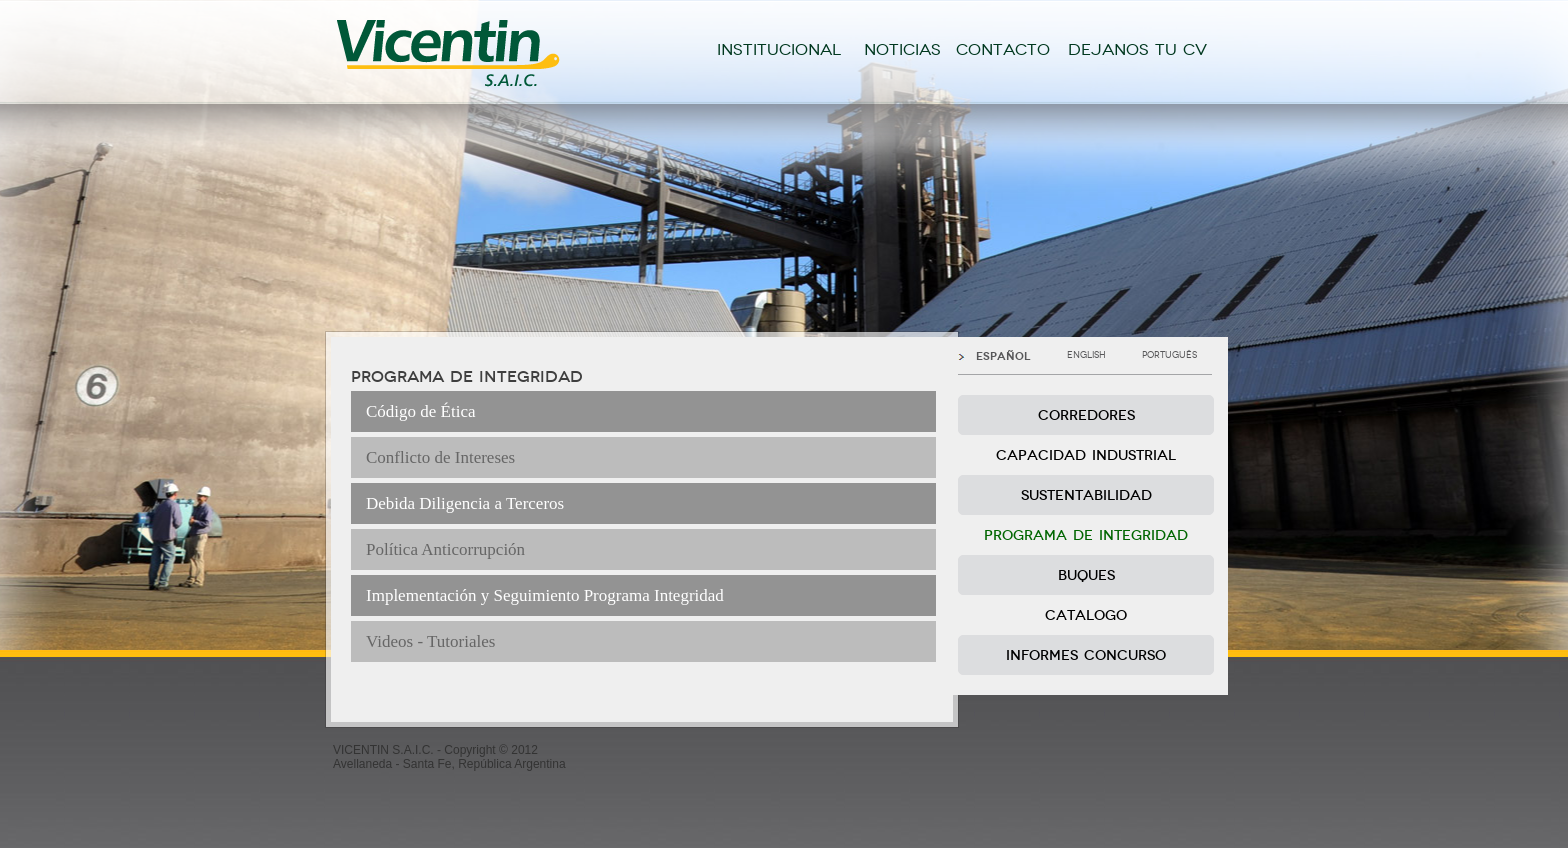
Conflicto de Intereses (440, 457)
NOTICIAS (902, 49)
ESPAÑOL (1003, 356)
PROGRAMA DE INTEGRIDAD (1086, 535)
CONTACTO (1003, 49)
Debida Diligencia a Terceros (465, 503)
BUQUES (1086, 575)
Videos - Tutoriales (430, 641)
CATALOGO (1086, 615)
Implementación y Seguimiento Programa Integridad (545, 595)
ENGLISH (1086, 355)
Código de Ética (421, 411)
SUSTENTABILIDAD (1086, 495)
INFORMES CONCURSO (1086, 655)
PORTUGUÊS (1169, 355)
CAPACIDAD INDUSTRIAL (1086, 455)
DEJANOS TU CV (1137, 49)
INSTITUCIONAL (779, 49)
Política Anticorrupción (445, 549)
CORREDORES (1086, 415)
